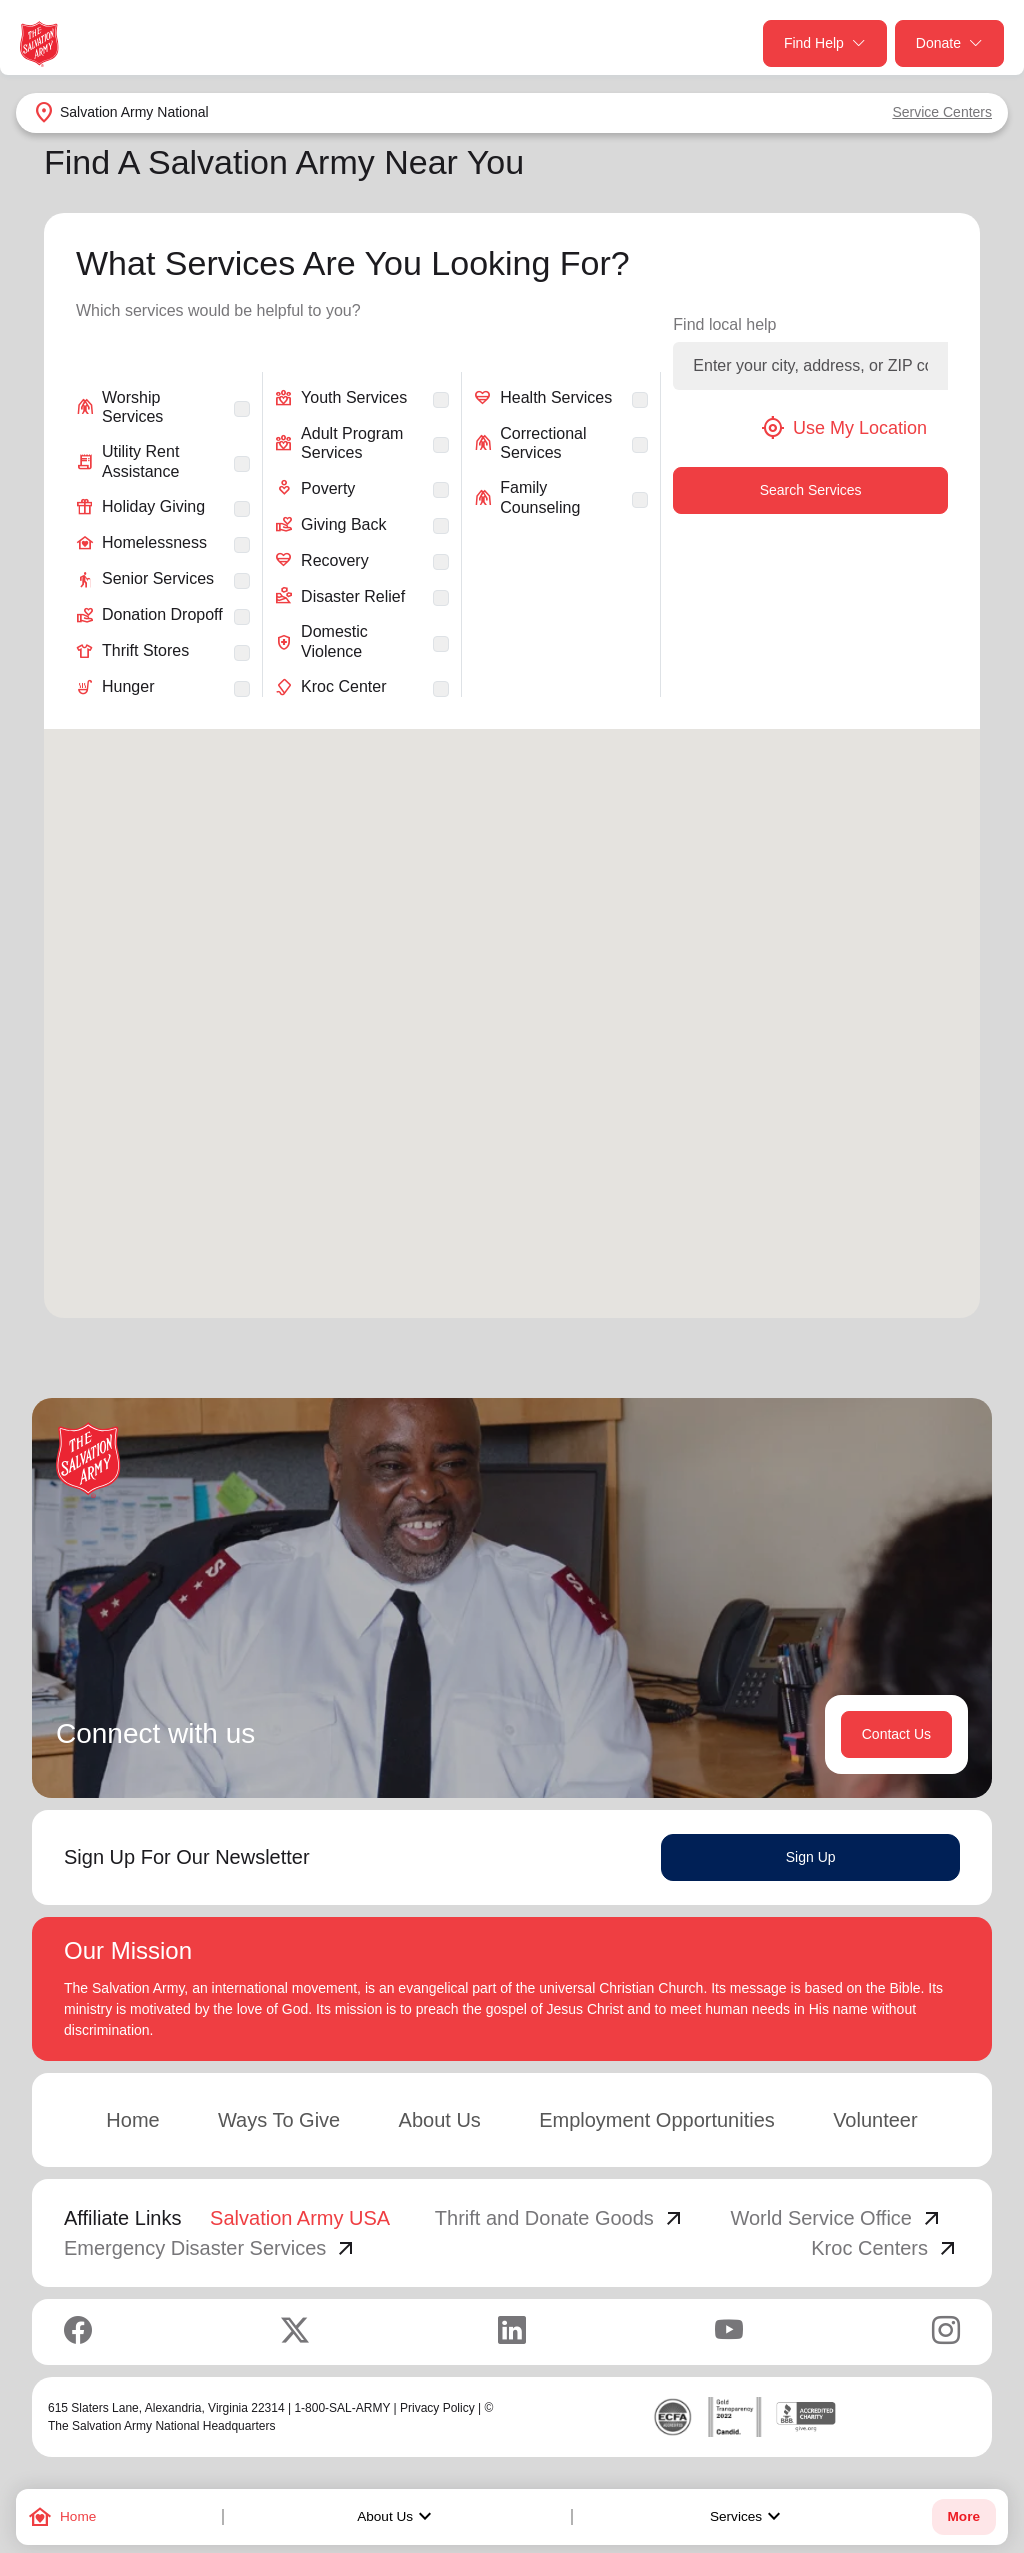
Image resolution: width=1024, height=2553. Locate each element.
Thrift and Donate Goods (560, 2218)
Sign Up (811, 1857)
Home (132, 2120)
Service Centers (942, 112)
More (964, 2516)
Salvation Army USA (300, 2218)
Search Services (811, 490)
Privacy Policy (437, 2408)
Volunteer (875, 2120)
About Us (397, 2517)
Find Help (825, 43)
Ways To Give (279, 2120)
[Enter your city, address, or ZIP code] (810, 366)
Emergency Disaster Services (211, 2248)
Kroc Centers (885, 2248)
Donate (949, 43)
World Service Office (837, 2218)
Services (748, 2517)
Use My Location (844, 428)
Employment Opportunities (657, 2120)
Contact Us (896, 1734)
